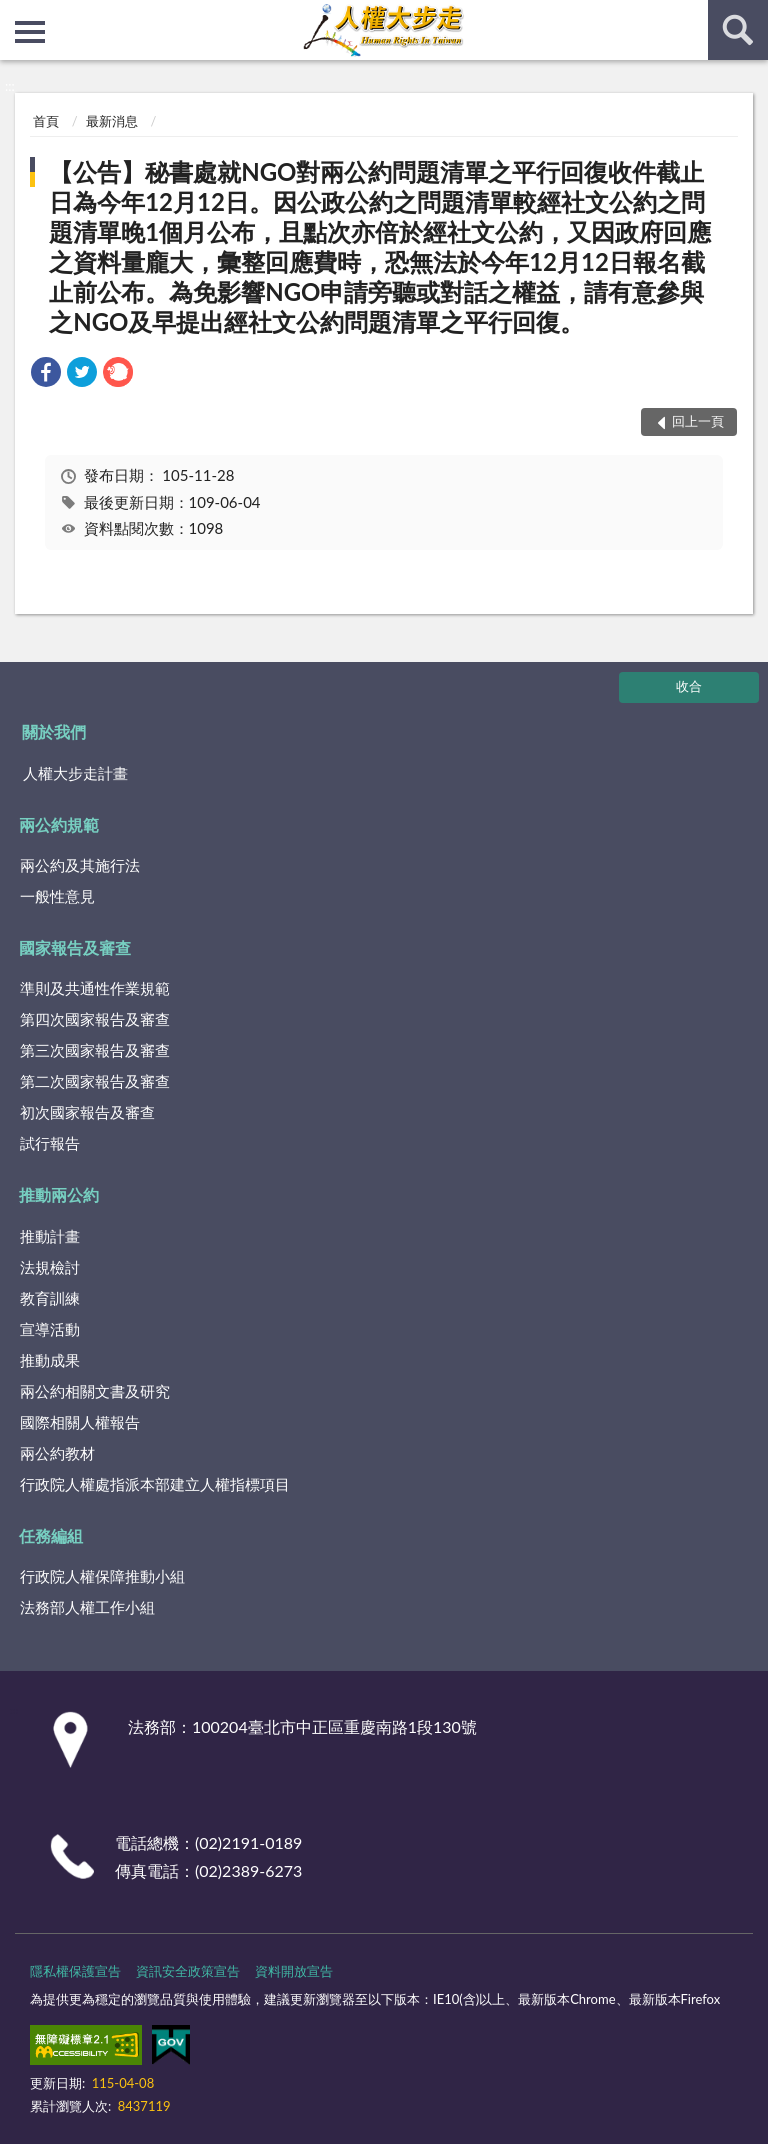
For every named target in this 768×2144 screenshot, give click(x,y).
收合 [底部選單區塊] (689, 686)
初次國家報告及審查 (87, 1112)
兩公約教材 (57, 1453)
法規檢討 (50, 1267)
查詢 (738, 30)
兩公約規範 (59, 824)
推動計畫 (50, 1236)
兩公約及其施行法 (80, 865)
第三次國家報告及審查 (95, 1050)
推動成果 (50, 1360)
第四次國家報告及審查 (95, 1019)
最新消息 (112, 121)
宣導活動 (50, 1329)
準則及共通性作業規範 (95, 988)
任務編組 (51, 1535)
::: (16, 15)
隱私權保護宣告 (75, 1971)
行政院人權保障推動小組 (102, 1576)
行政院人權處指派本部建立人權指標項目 (155, 1484)
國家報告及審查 (75, 947)
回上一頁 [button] (698, 421)
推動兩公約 (59, 1194)
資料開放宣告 (294, 1971)
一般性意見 (57, 896)
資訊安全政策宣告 (188, 1971)
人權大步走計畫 (75, 773)
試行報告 (50, 1143)
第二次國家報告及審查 (95, 1081)
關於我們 (54, 731)
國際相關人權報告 (80, 1422)
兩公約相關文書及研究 (95, 1391)
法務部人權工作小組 (87, 1607)
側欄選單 (30, 32)
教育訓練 (50, 1298)
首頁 (46, 121)
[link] (46, 374)
